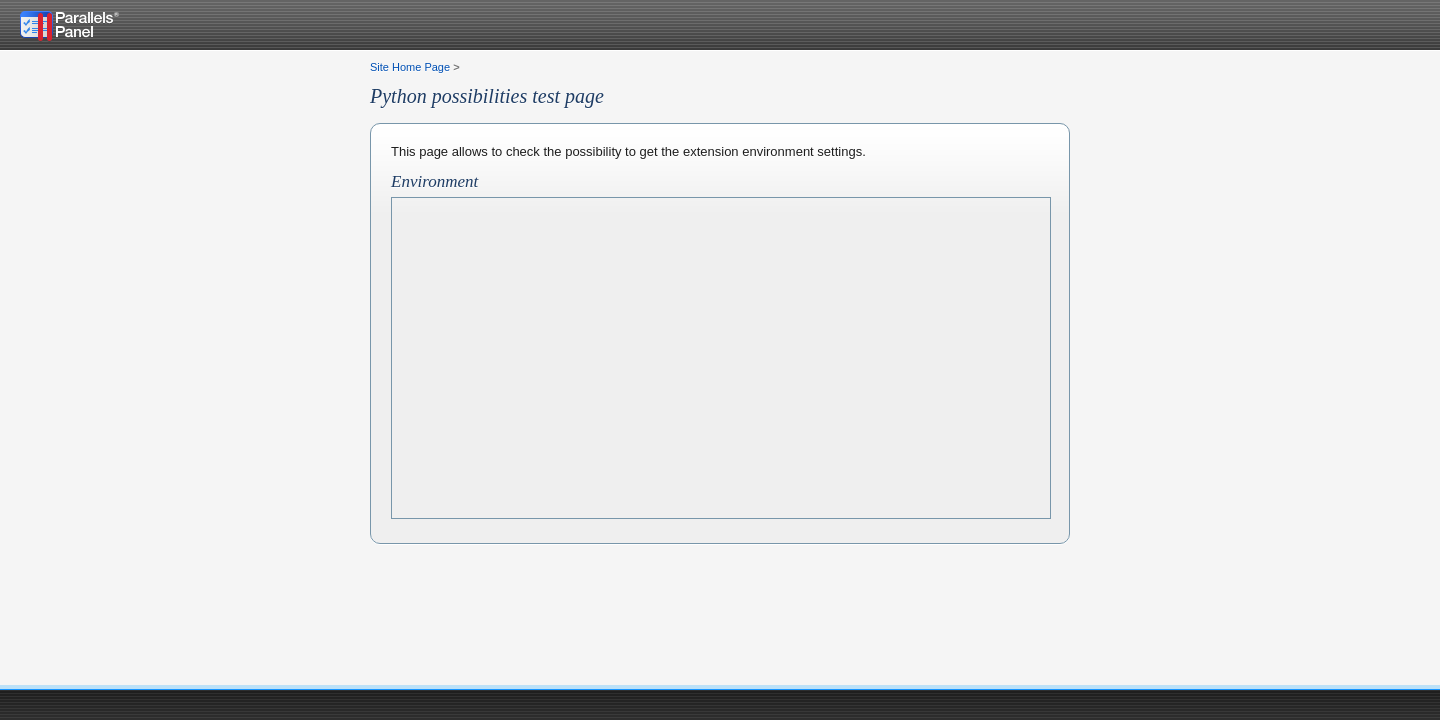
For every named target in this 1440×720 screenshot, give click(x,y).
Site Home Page (410, 67)
